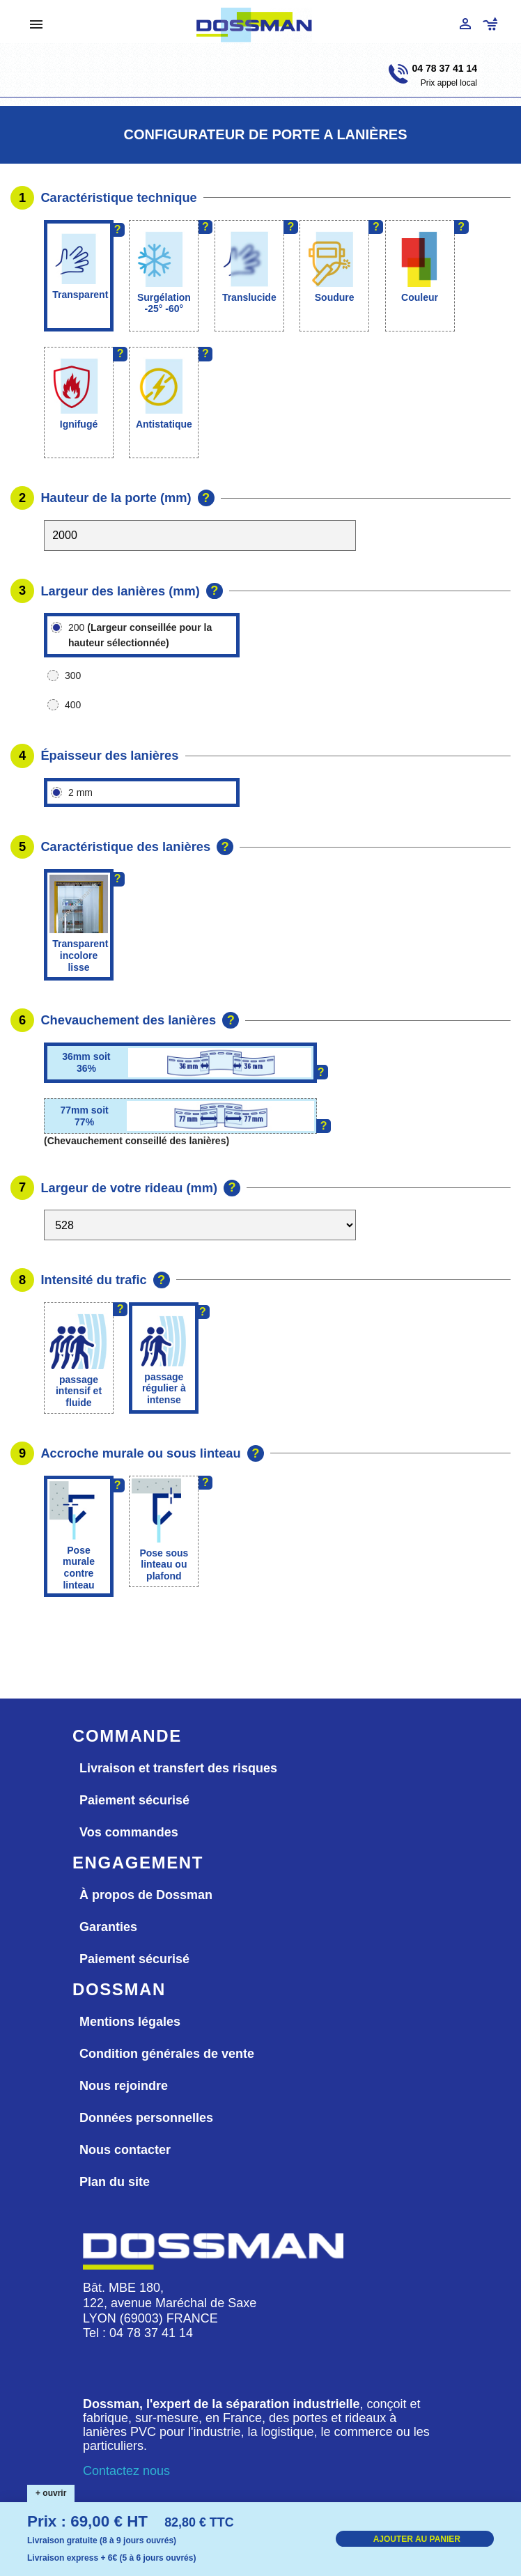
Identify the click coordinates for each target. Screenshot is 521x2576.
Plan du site (114, 2182)
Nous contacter (125, 2150)
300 (73, 675)
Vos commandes (128, 1832)
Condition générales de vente (166, 2054)
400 (73, 704)
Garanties (108, 1927)
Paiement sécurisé (134, 1800)
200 (140, 635)
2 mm (80, 792)
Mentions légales (129, 2022)
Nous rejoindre (123, 2086)
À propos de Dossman (145, 1895)
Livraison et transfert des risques (178, 1768)
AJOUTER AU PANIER (416, 2539)
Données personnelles (146, 2118)
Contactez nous (126, 2471)
